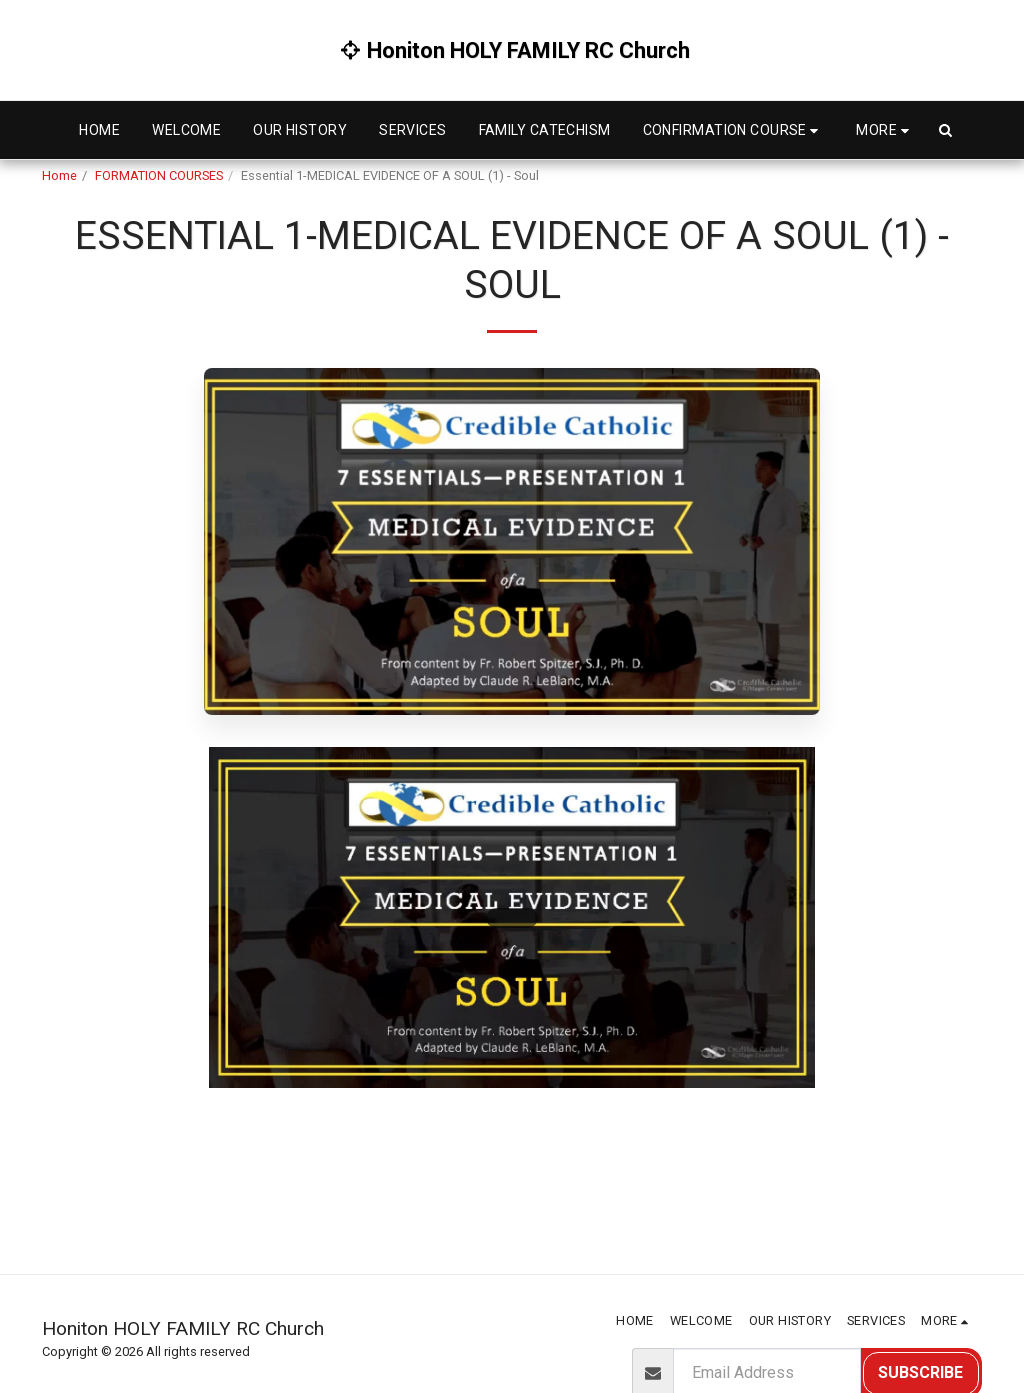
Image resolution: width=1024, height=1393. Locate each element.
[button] (734, 130)
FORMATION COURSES (159, 175)
